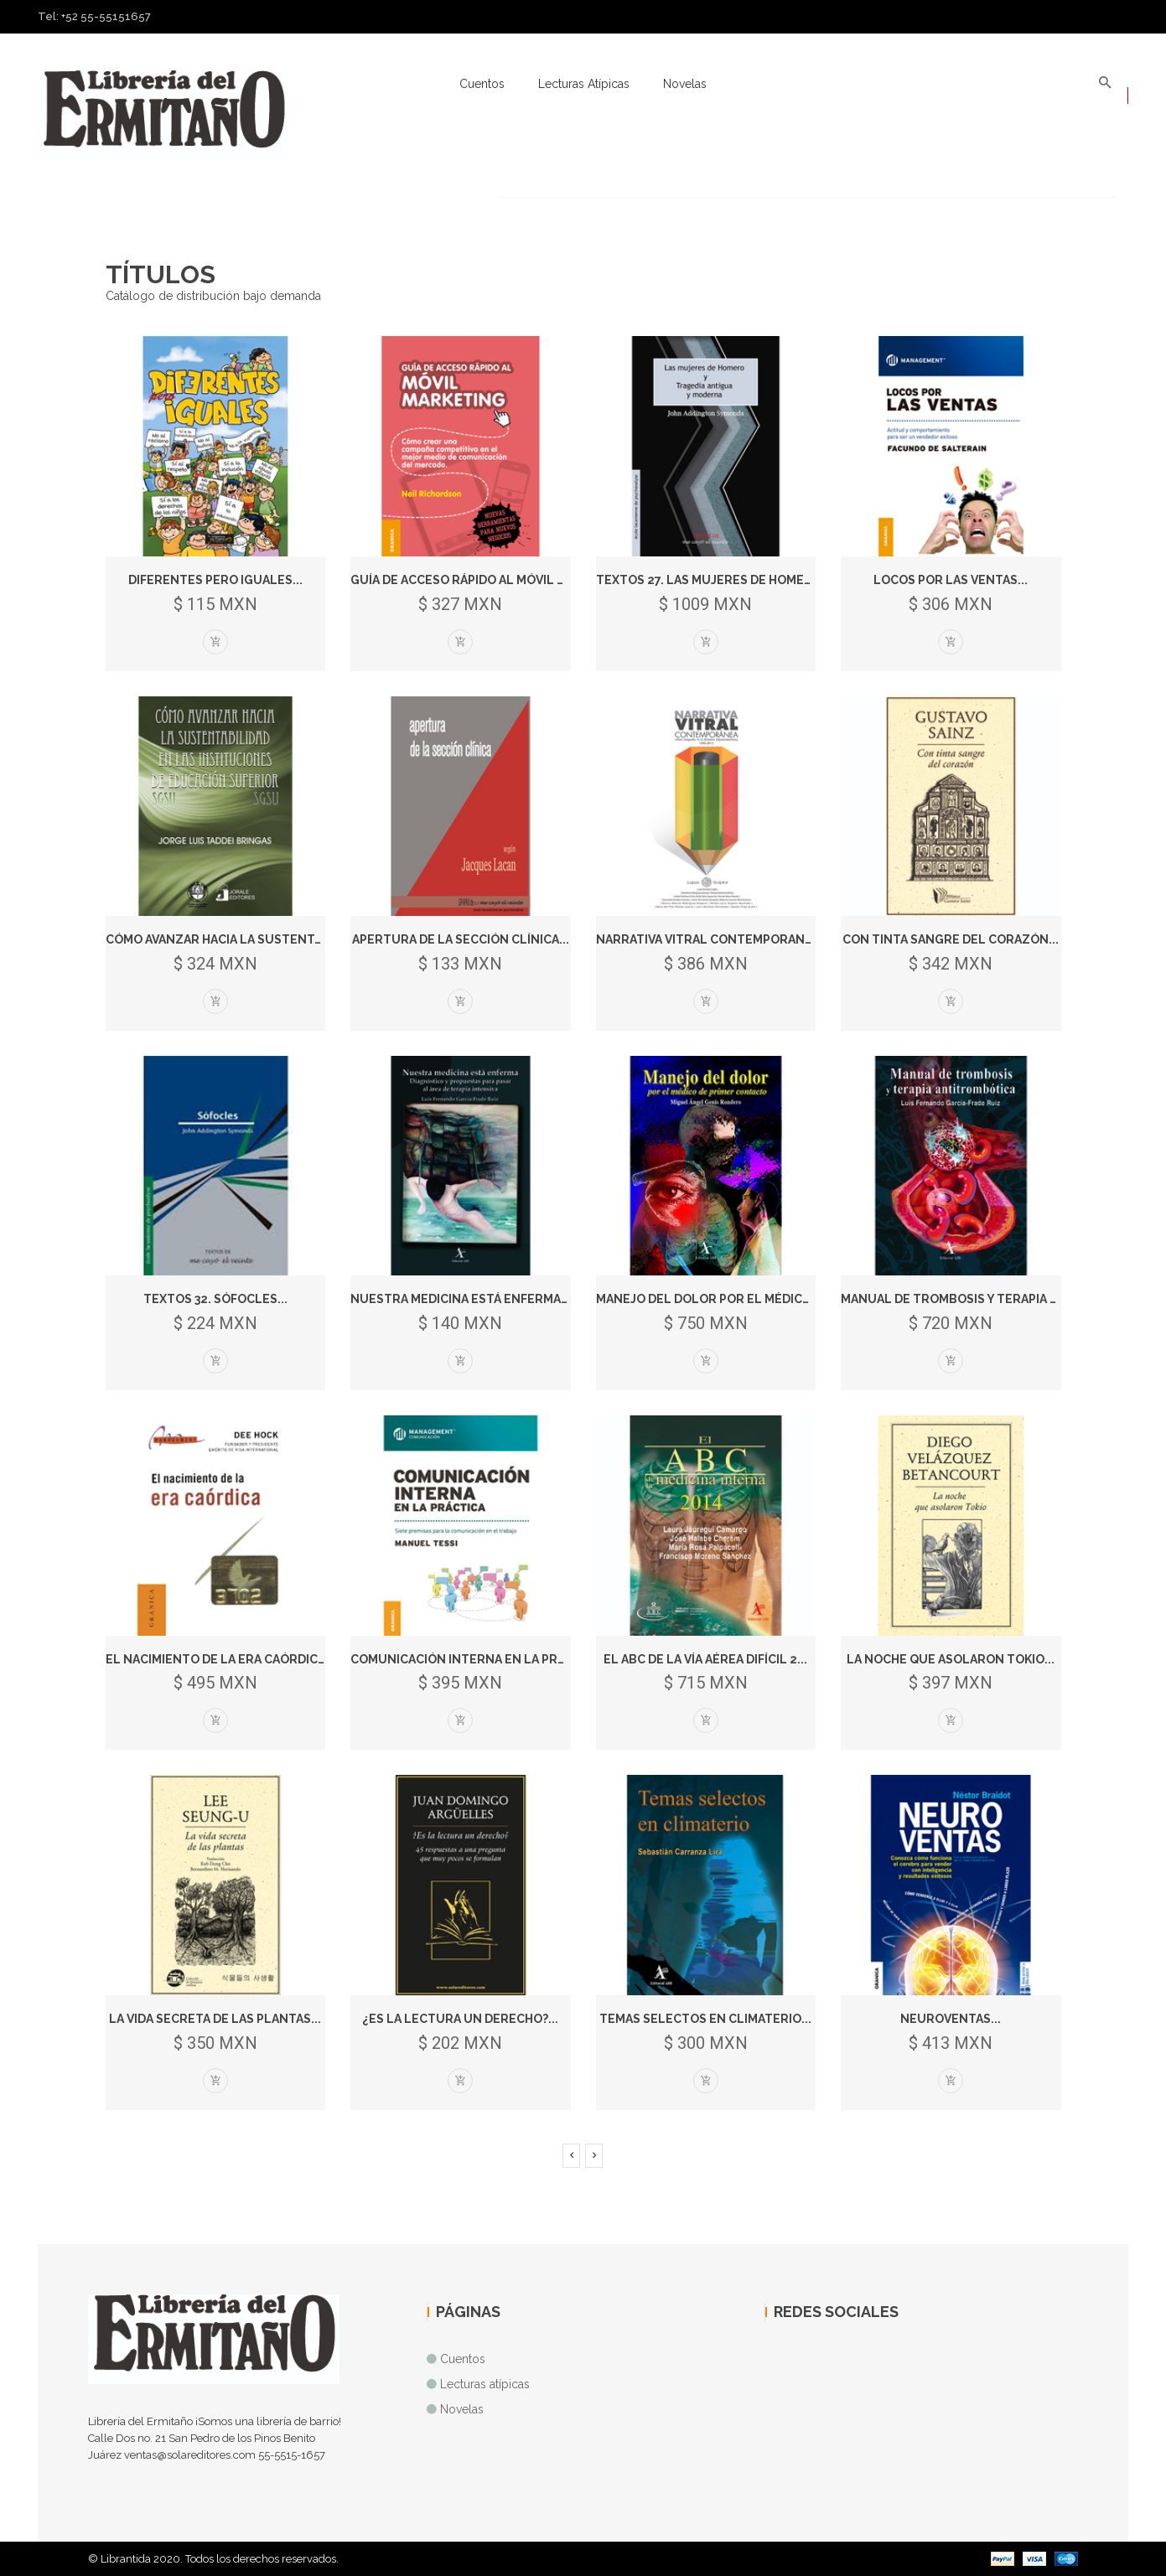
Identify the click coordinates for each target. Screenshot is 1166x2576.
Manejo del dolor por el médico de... (718, 1299)
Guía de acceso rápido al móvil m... (463, 580)
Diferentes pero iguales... (215, 580)
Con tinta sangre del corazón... (950, 939)
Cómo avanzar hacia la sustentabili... (230, 939)
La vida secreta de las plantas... (215, 2018)
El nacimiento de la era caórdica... (220, 1659)
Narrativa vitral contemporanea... (713, 939)
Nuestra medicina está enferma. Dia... (473, 1299)
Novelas (685, 84)
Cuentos (482, 84)
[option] (583, 197)
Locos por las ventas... (950, 580)
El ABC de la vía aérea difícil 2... (705, 1659)
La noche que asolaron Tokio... (951, 1659)
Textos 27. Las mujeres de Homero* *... (719, 580)
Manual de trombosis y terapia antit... (968, 1299)
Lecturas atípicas (584, 84)
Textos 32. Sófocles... (215, 1299)
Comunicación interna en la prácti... (472, 1659)
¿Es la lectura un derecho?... (460, 2018)
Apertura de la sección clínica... (460, 939)
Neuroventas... (950, 2018)
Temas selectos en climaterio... (705, 2018)
